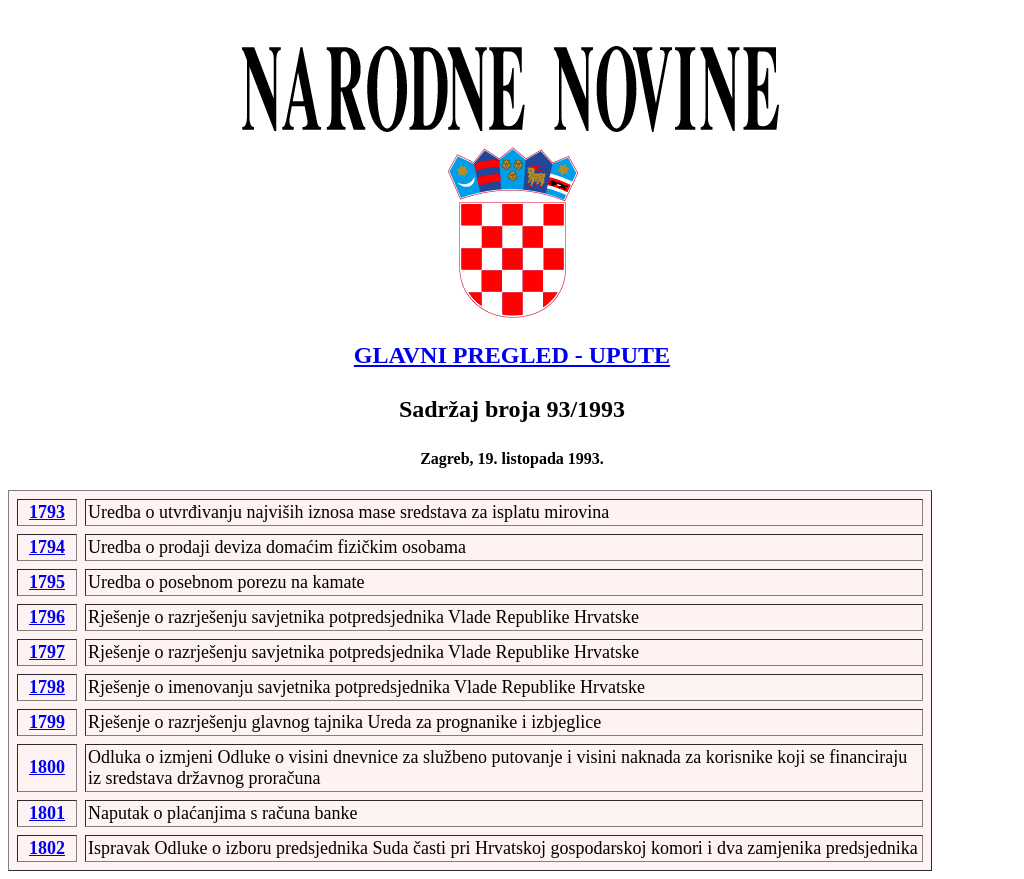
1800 (47, 767)
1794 (47, 547)
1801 (47, 813)
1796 (47, 617)
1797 (47, 652)
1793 (47, 512)
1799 (47, 722)
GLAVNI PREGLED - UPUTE (512, 355)
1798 (47, 687)
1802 (47, 848)
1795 (47, 582)
